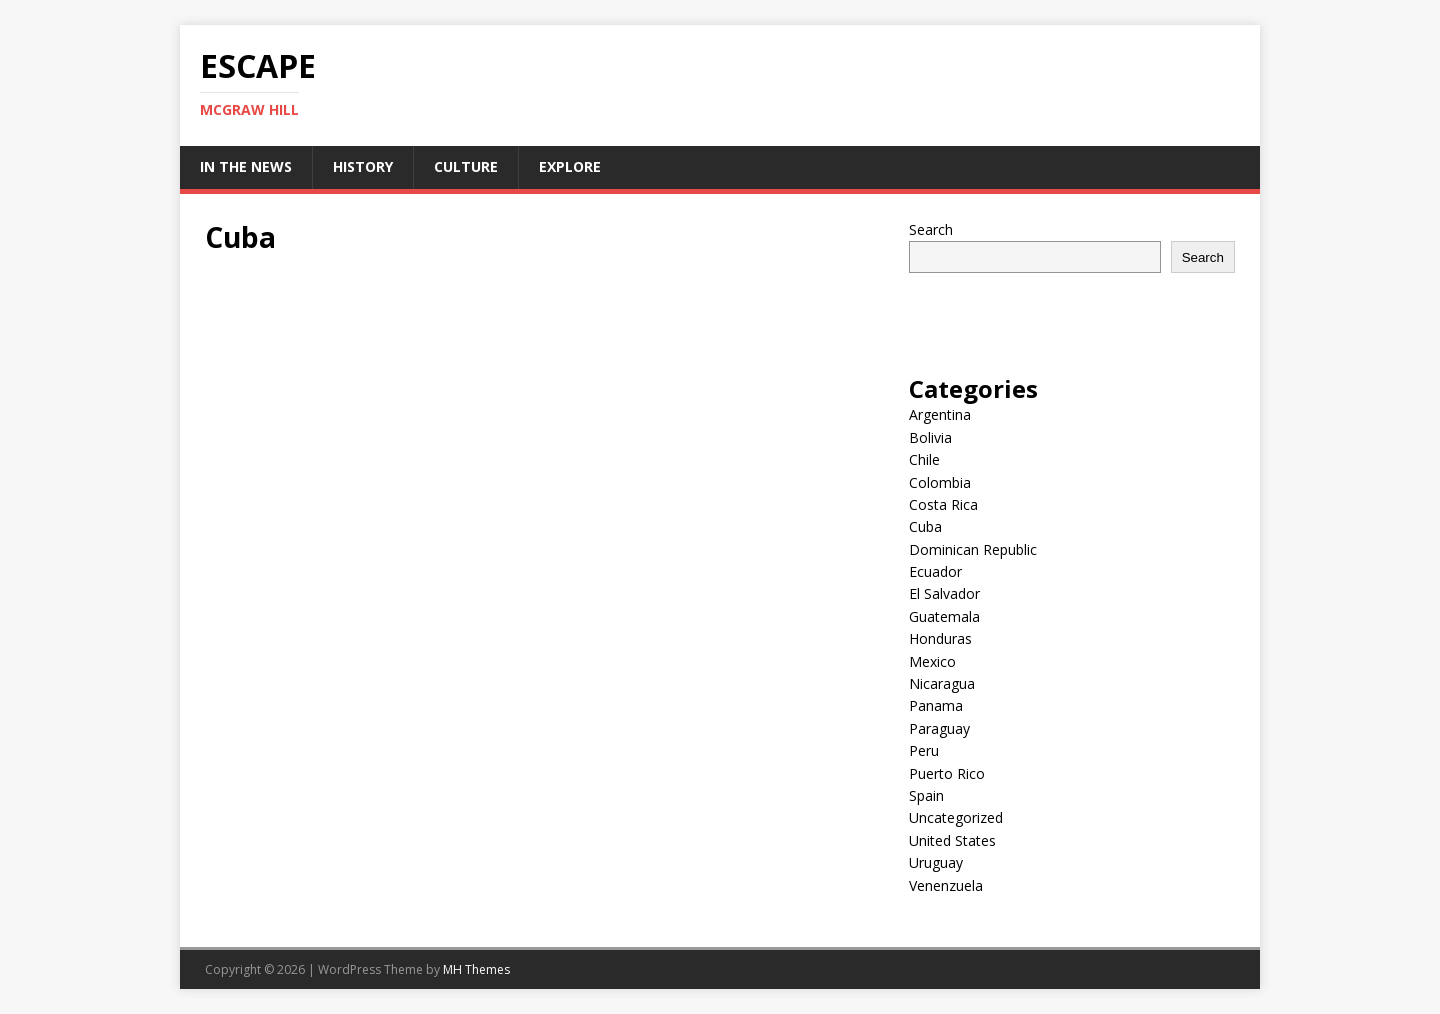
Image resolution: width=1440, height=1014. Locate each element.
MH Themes (476, 969)
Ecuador (935, 571)
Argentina (940, 414)
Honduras (940, 638)
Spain (926, 795)
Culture (466, 166)
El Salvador (944, 593)
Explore (570, 166)
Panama (936, 705)
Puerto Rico (947, 773)
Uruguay (936, 862)
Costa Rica (943, 504)
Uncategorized (956, 817)
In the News (246, 166)
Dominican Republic (973, 549)
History (363, 166)
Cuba (925, 526)
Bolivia (930, 437)
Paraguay (939, 728)
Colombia (940, 482)
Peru (924, 750)
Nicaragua (942, 683)
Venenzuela (946, 885)
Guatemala (944, 616)
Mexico (932, 661)
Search (931, 229)
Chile (924, 459)
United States (952, 840)
